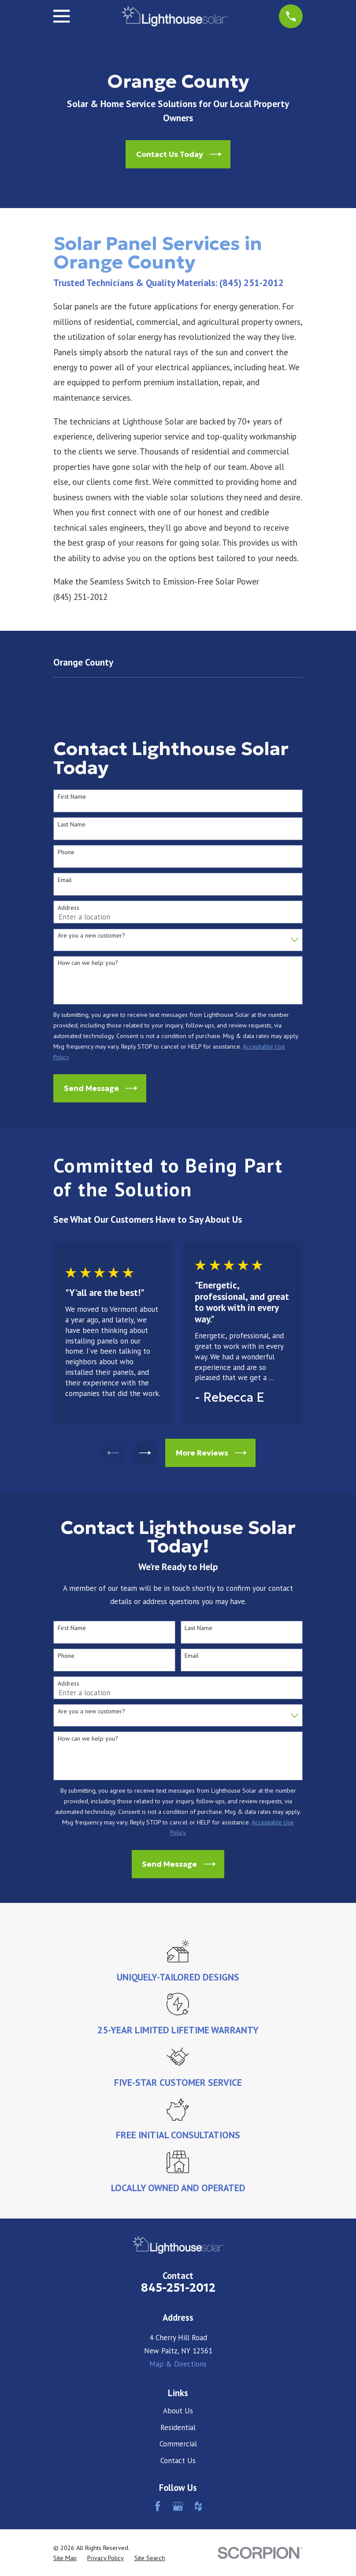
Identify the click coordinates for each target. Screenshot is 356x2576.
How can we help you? (88, 963)
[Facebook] (157, 2506)
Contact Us (178, 2460)
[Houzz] (198, 2506)
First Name (72, 796)
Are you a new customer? (91, 935)
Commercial (178, 2444)
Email (65, 880)
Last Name (71, 824)
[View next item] (146, 1453)
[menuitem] (65, 2558)
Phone (66, 852)
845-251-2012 (178, 2288)
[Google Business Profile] (178, 2506)
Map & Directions (178, 2364)
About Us (178, 2411)
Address (68, 908)
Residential (178, 2427)
